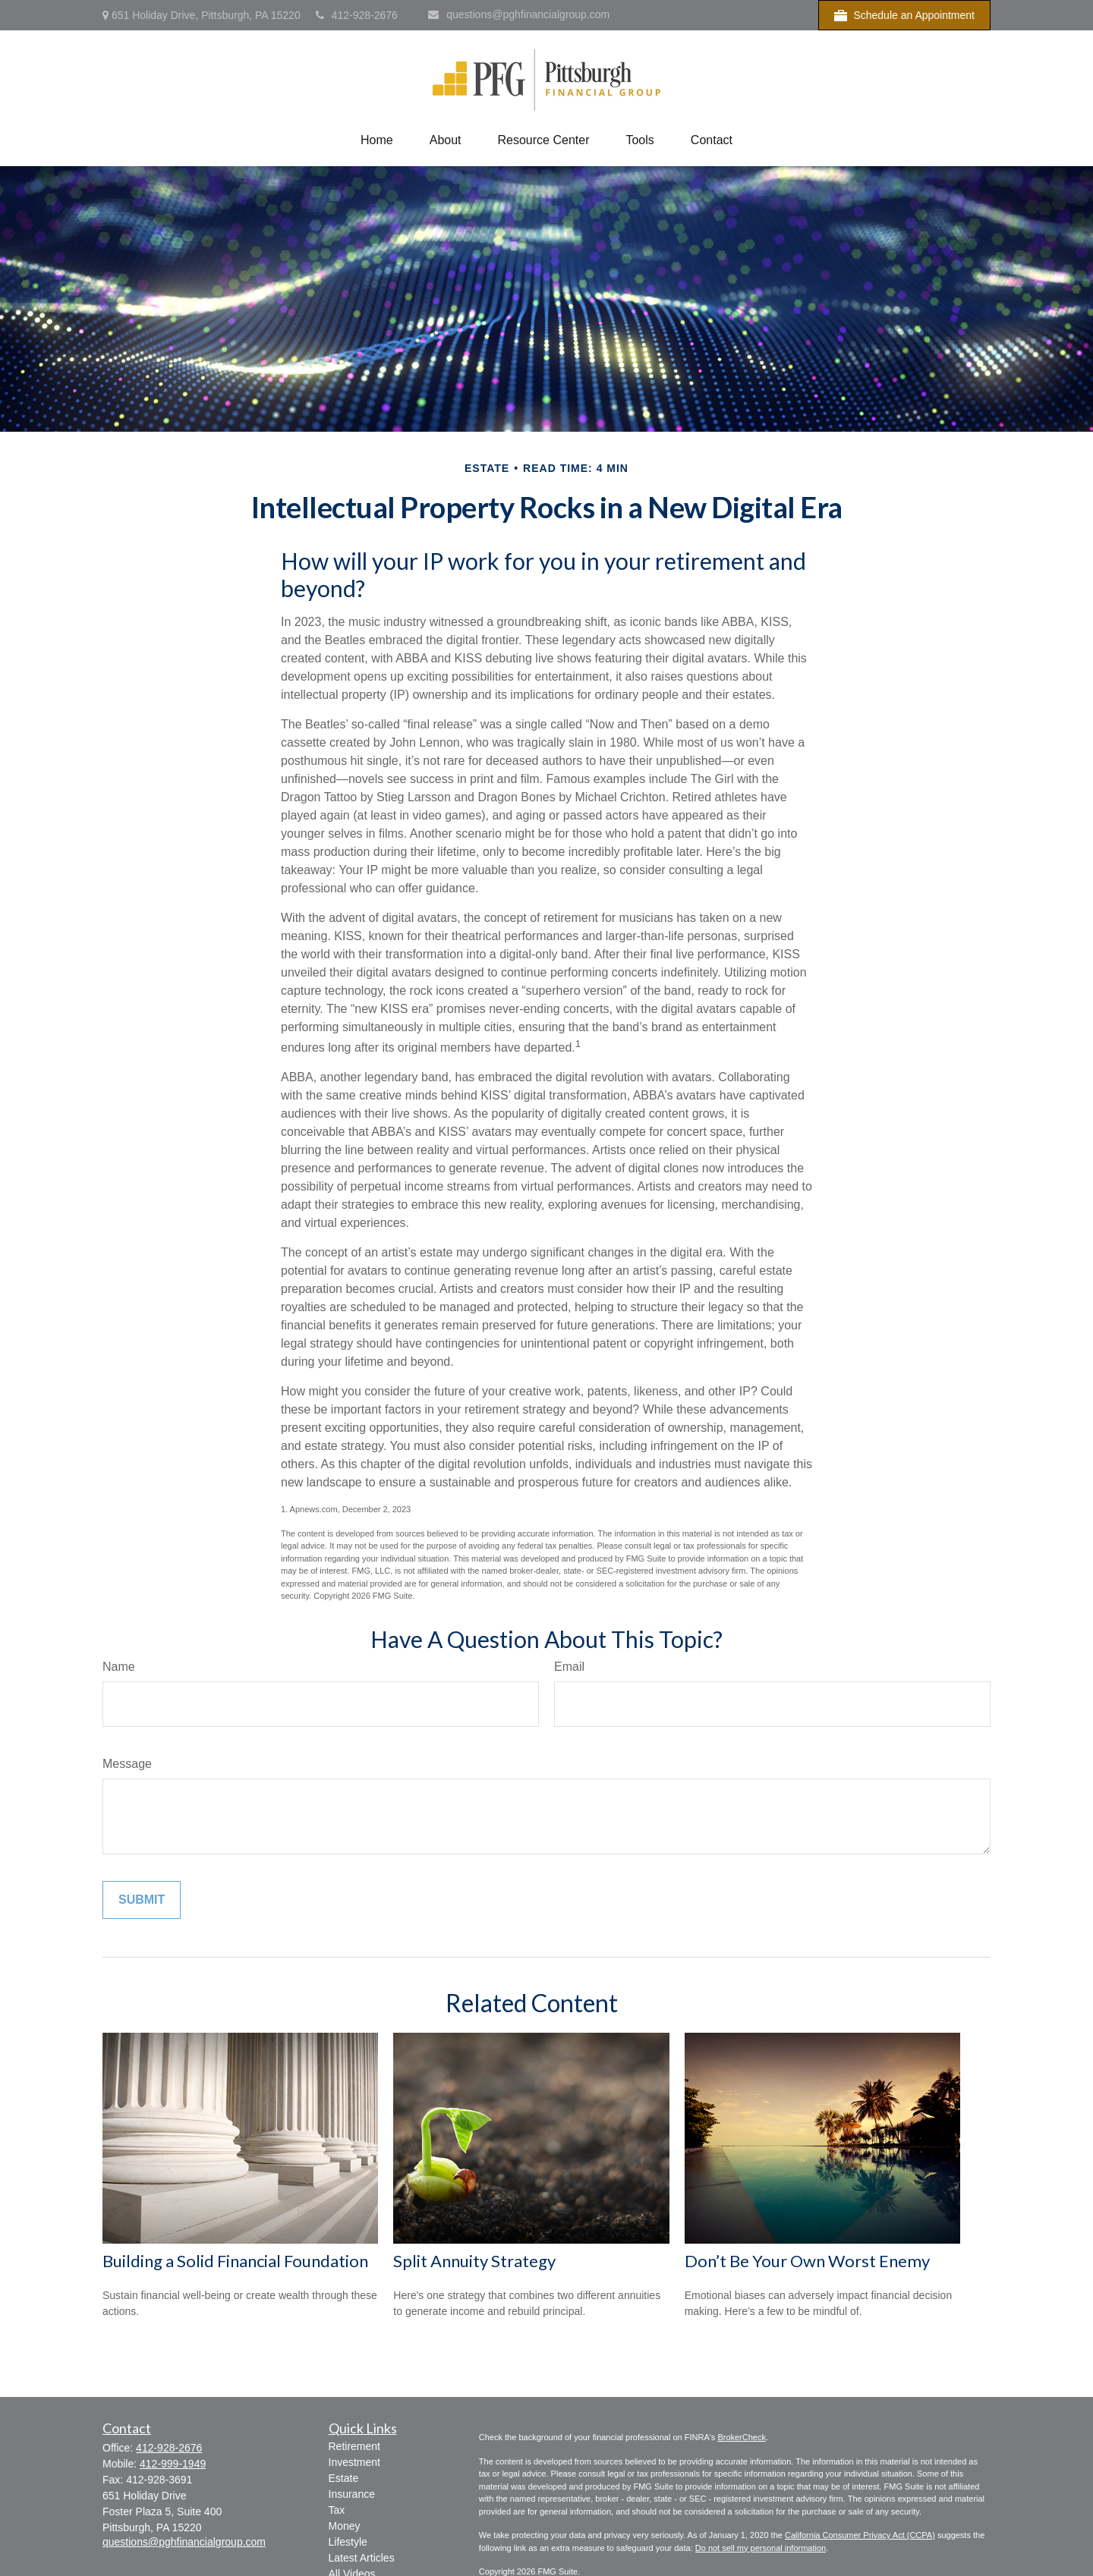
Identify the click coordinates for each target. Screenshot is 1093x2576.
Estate (344, 2478)
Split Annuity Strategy (474, 2260)
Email (569, 1666)
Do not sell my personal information (760, 2547)
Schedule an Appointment (904, 15)
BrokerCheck (741, 2437)
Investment (354, 2462)
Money (345, 2526)
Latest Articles (362, 2558)
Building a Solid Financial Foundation (235, 2260)
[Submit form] (141, 1900)
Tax (337, 2510)
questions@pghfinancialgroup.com (518, 14)
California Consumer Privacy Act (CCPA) (860, 2535)
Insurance (352, 2494)
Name (118, 1666)
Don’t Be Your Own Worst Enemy (807, 2260)
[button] (376, 140)
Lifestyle (348, 2542)
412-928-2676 (357, 15)
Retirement (354, 2446)
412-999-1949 (173, 2464)
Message (127, 1763)
